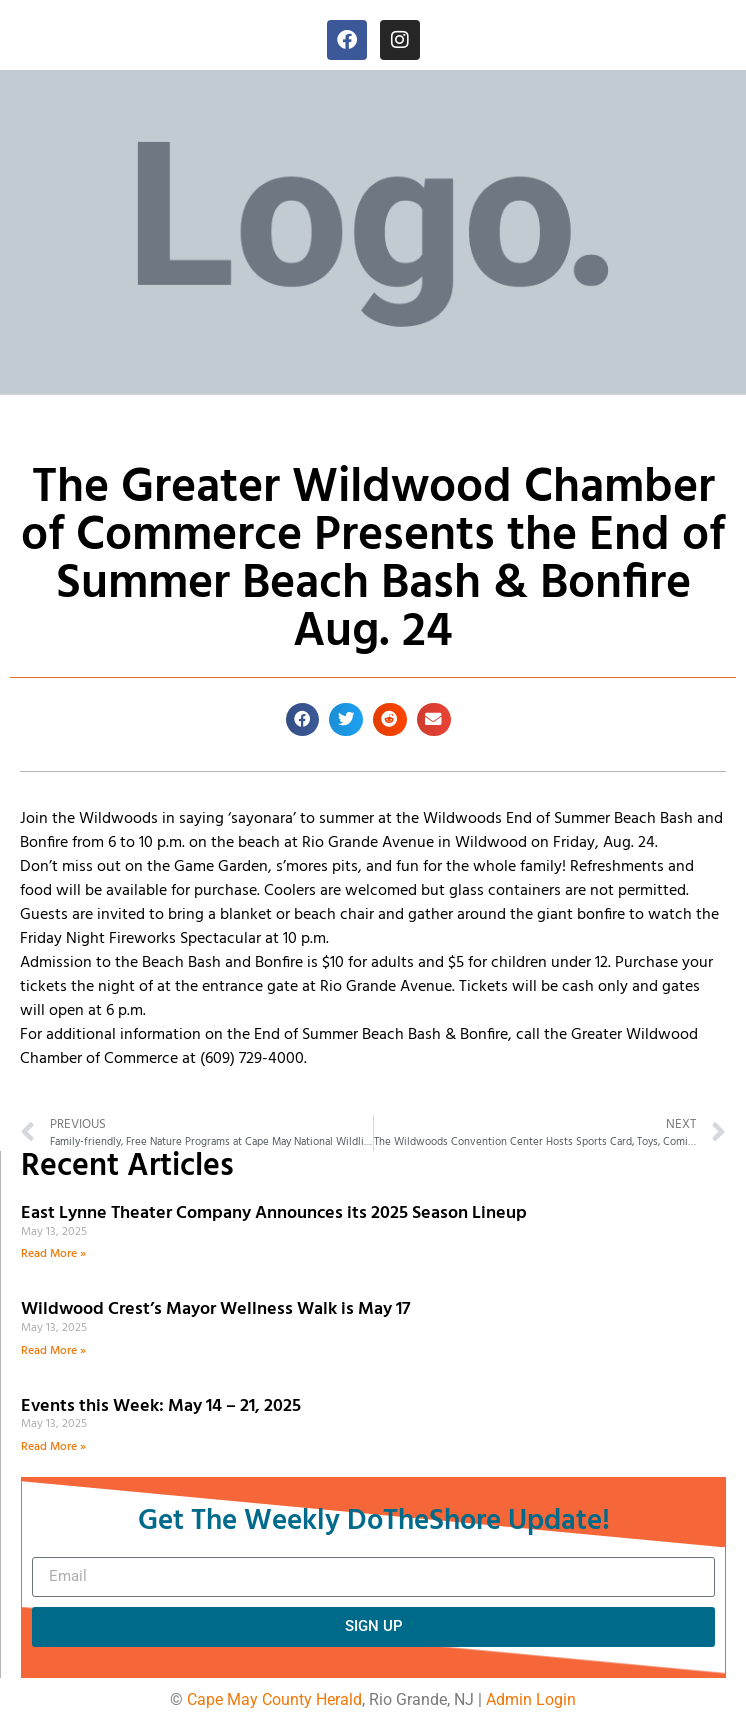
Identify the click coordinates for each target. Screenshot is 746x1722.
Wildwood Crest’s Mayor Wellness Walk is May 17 (219, 1309)
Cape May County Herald (274, 1699)
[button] (303, 720)
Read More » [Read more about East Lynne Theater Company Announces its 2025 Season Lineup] (53, 1254)
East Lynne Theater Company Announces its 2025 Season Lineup (276, 1213)
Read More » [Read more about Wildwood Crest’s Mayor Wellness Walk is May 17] (53, 1351)
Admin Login (531, 1699)
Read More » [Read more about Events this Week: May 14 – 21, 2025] (53, 1447)
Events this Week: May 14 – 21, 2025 (161, 1406)
